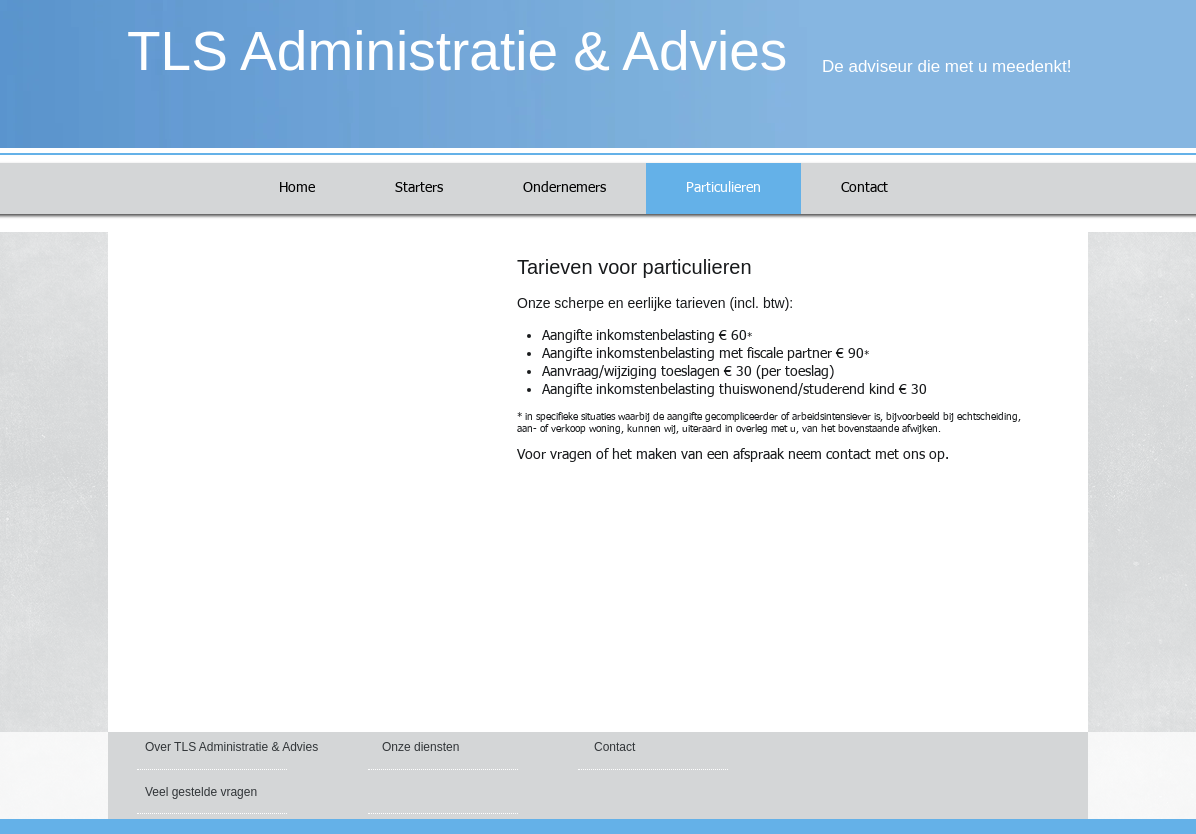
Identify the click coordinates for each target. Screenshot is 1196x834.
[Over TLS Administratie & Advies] (235, 747)
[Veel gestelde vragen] (203, 792)
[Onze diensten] (436, 747)
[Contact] (641, 747)
